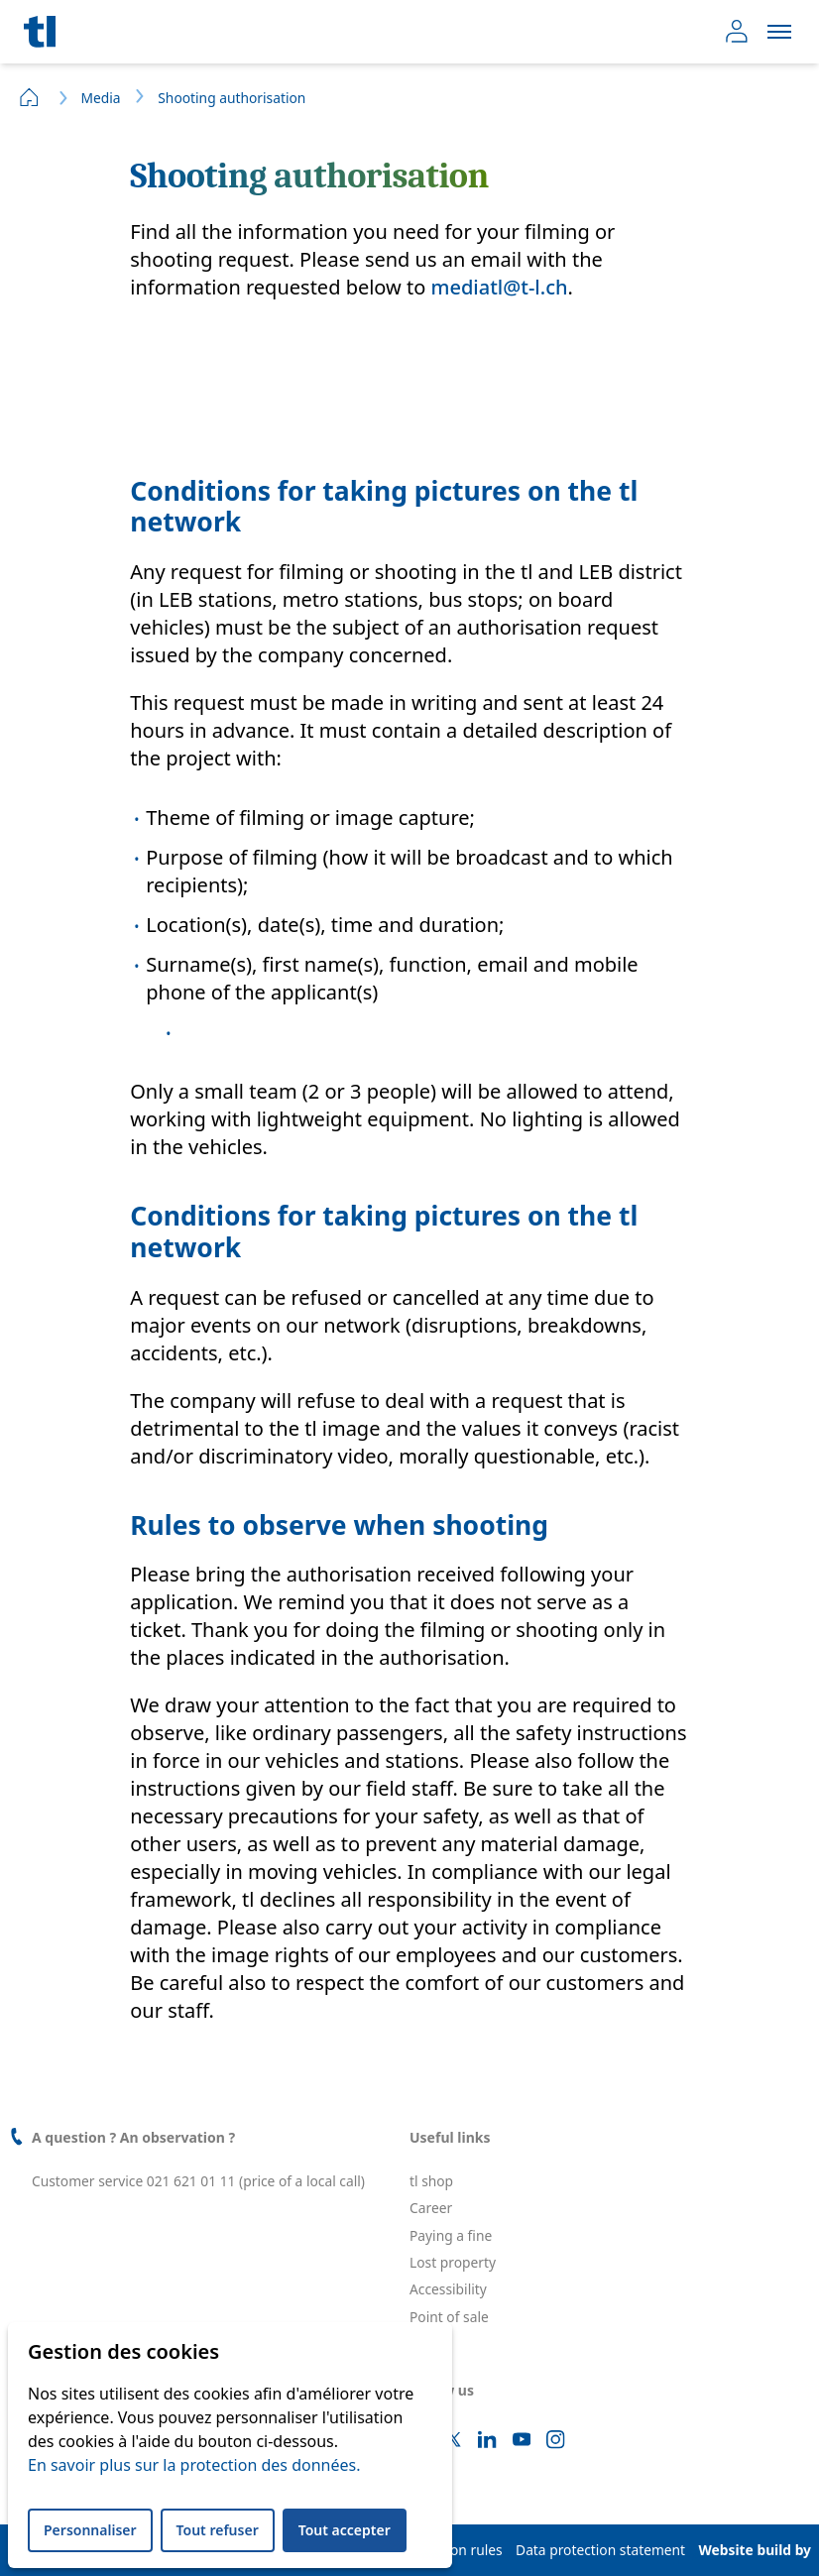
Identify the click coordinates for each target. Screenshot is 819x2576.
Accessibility (448, 2289)
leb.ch (429, 2343)
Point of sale (449, 2316)
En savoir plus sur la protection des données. (194, 2465)
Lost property (453, 2262)
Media (100, 97)
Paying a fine (451, 2235)
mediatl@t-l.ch (499, 287)
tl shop (431, 2180)
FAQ (422, 2370)
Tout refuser (217, 2529)
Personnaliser (90, 2529)
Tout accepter (344, 2529)
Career (431, 2207)
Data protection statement (600, 2549)
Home (30, 97)
